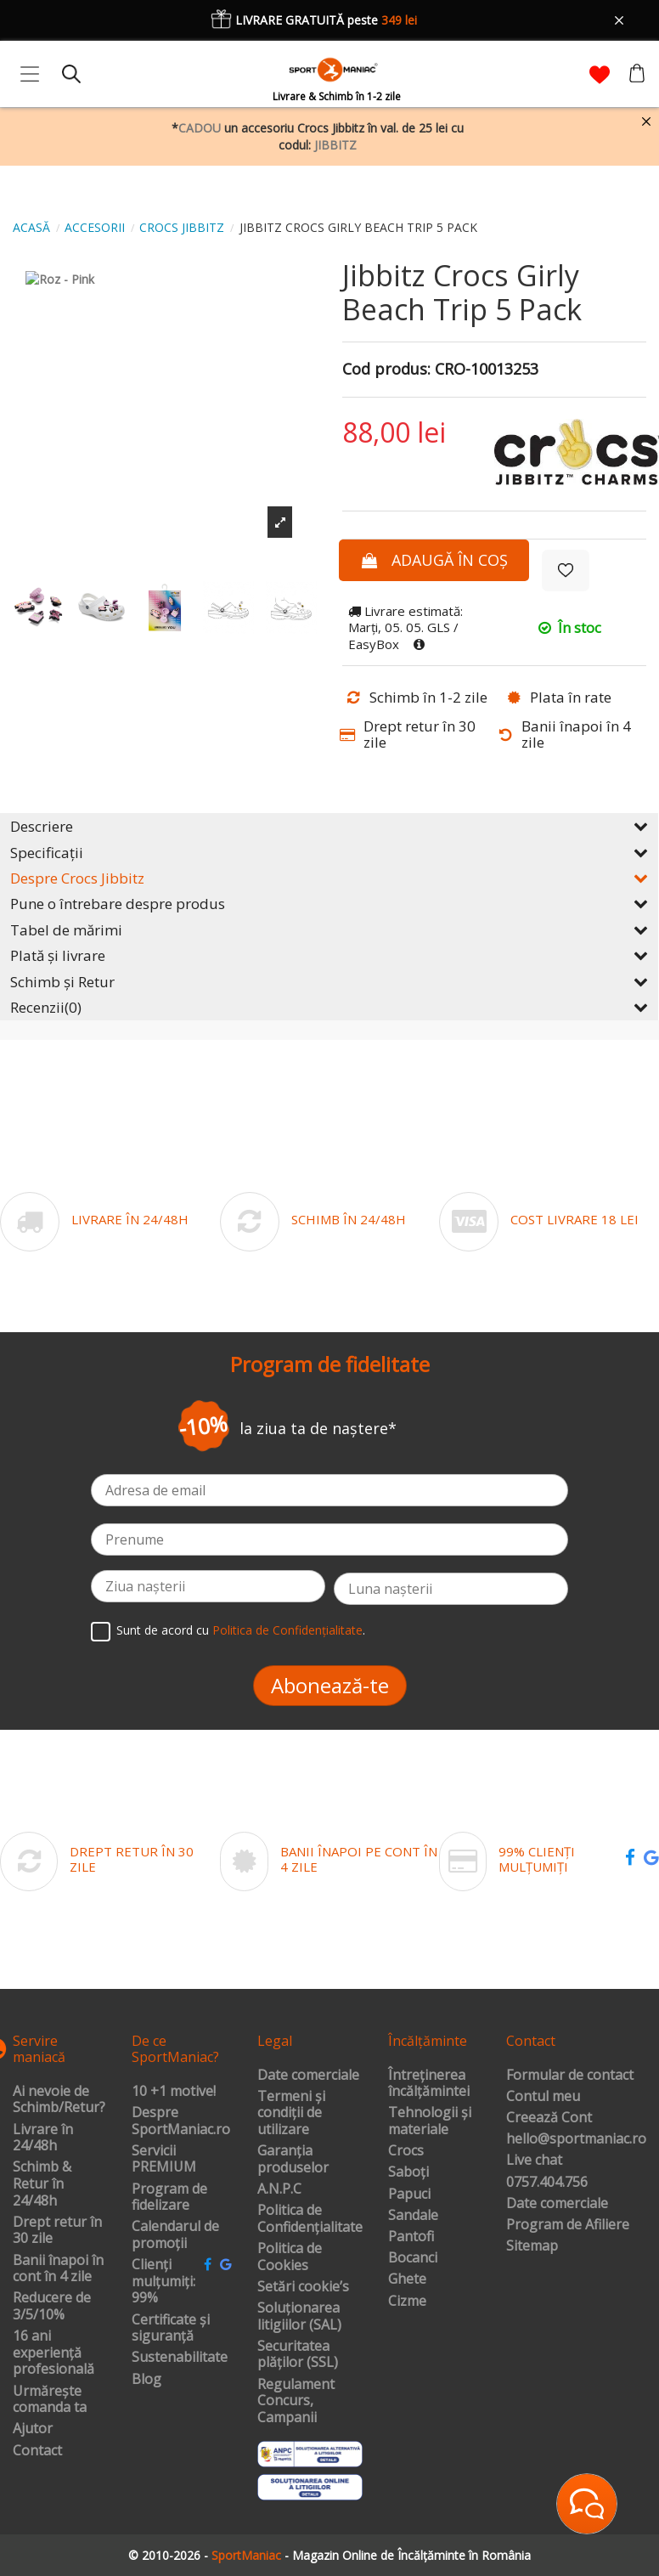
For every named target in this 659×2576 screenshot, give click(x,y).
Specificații (329, 852)
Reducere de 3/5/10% (52, 2306)
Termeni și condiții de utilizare (291, 2113)
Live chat (534, 2160)
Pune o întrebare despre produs (329, 903)
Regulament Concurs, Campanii (296, 2401)
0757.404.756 (547, 2182)
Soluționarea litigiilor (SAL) (299, 2316)
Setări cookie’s (303, 2287)
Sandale (413, 2215)
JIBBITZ (335, 145)
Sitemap (532, 2246)
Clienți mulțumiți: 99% (163, 2282)
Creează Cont (549, 2118)
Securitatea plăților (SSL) (297, 2354)
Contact (37, 2451)
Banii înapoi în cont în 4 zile (58, 2268)
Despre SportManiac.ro (181, 2121)
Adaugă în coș (434, 560)
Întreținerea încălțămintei (429, 2083)
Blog (146, 2379)
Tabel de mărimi (329, 930)
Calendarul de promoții (175, 2234)
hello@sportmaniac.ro (576, 2139)
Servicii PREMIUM (164, 2159)
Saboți (408, 2172)
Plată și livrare (329, 955)
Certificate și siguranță (171, 2328)
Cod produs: (386, 369)
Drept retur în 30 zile (57, 2230)
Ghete (407, 2279)
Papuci (409, 2194)
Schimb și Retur (329, 981)
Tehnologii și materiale (429, 2121)
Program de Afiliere (567, 2225)
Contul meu (543, 2096)
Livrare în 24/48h (43, 2138)
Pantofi (411, 2237)
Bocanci (412, 2258)
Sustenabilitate (180, 2357)
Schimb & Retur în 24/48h (42, 2184)
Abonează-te (330, 1685)
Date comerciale (308, 2075)
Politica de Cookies (289, 2257)
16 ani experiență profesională (53, 2353)
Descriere (329, 826)
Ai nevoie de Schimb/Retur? (59, 2099)
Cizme (407, 2301)
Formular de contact (570, 2075)
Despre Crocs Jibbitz (329, 878)
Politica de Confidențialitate (287, 1630)
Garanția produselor (293, 2159)
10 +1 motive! (174, 2091)
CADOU (199, 128)
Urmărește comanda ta (50, 2399)
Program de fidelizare (169, 2197)
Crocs (406, 2151)
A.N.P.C (279, 2189)
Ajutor (33, 2429)
